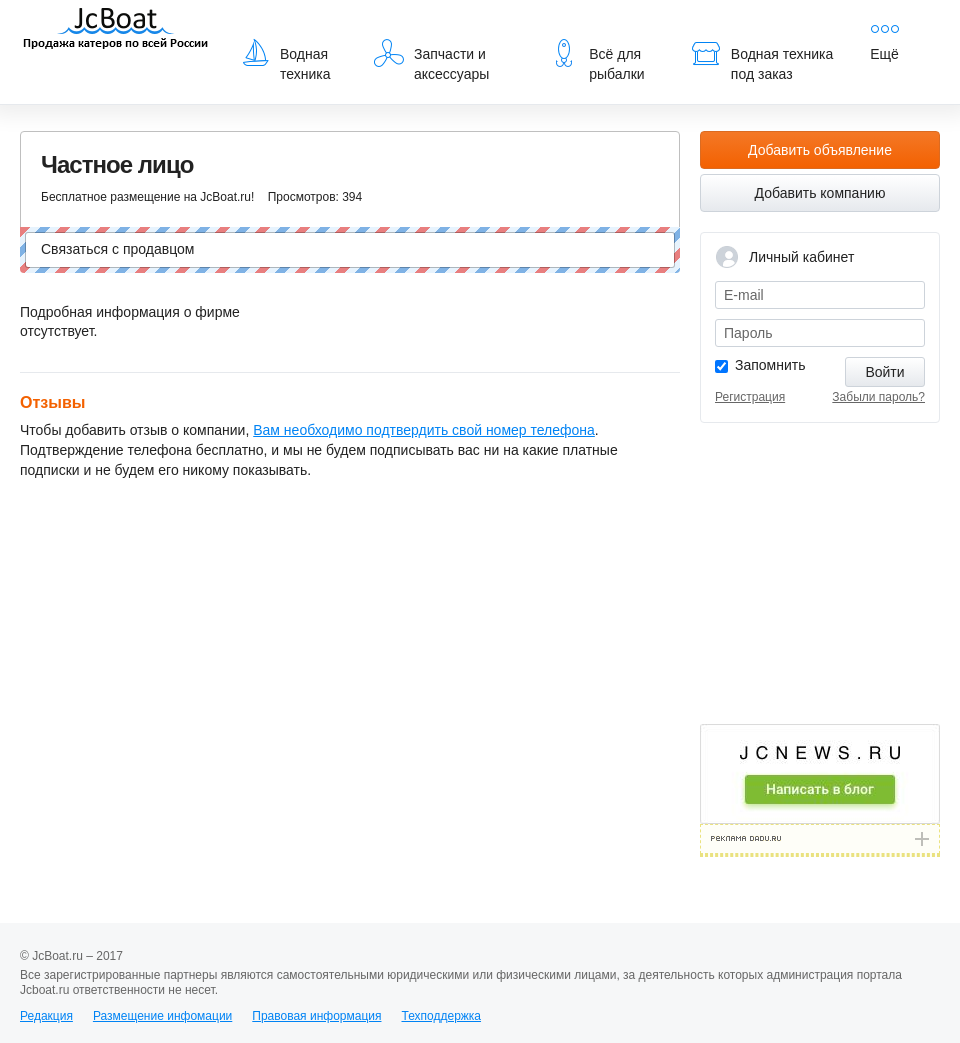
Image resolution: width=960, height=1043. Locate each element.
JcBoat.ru (116, 30)
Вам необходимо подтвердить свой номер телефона (424, 430)
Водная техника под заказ (762, 60)
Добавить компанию (820, 193)
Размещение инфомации (162, 1016)
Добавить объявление (820, 150)
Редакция (46, 1016)
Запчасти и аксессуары (431, 60)
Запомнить (770, 365)
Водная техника (285, 60)
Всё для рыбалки (596, 60)
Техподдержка (441, 1016)
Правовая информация (316, 1016)
